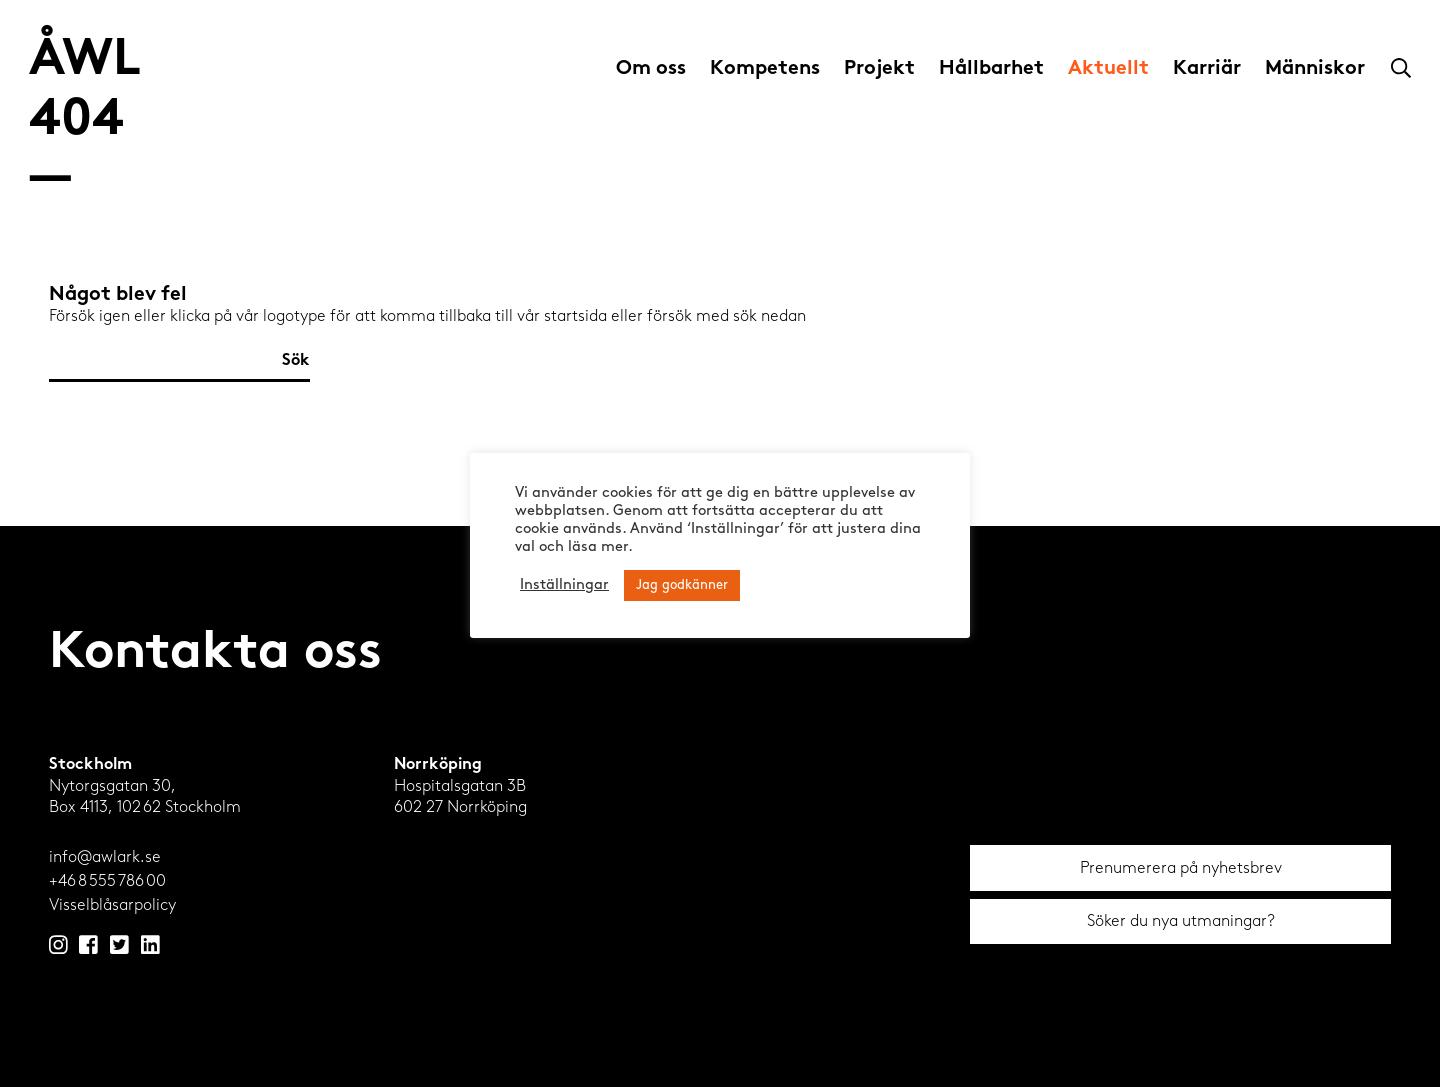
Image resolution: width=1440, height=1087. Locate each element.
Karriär (1207, 69)
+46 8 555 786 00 (107, 880)
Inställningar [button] (564, 585)
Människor (1315, 69)
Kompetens (765, 69)
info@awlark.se (105, 856)
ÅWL (85, 120)
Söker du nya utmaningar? (1181, 920)
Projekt (879, 69)
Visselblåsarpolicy (112, 904)
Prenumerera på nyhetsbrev (1181, 867)
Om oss (651, 69)
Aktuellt (1108, 69)
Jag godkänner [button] (682, 585)
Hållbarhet (991, 69)
